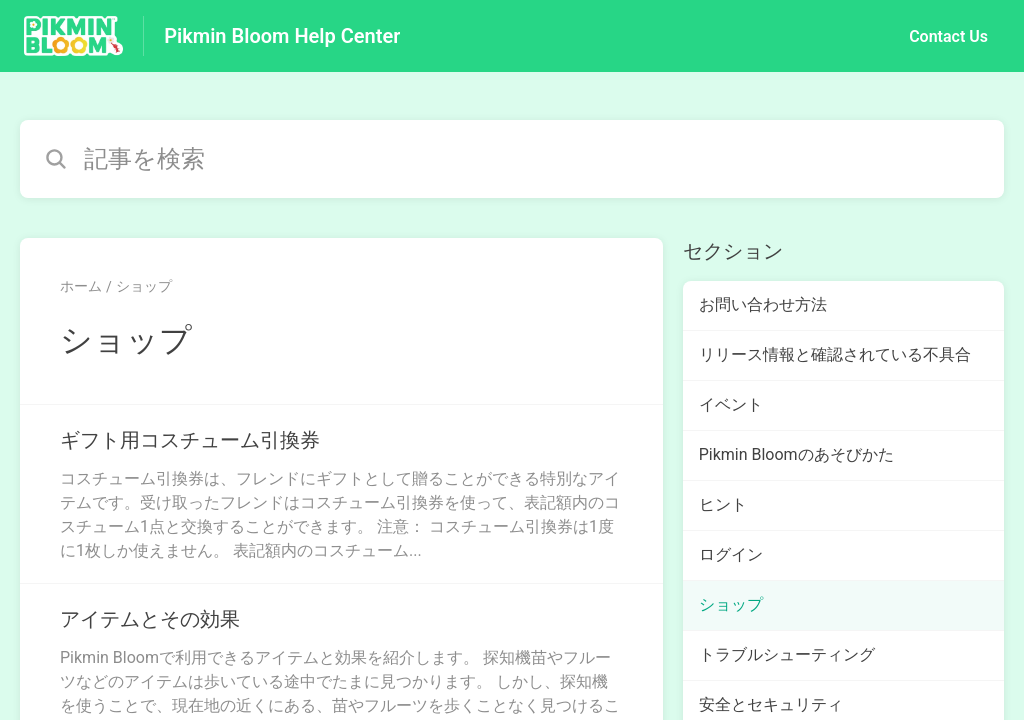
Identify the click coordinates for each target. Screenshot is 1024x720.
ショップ (144, 286)
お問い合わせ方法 (763, 304)
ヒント (723, 504)
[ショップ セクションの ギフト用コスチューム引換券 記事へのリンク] (341, 494)
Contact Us (948, 36)
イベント (731, 404)
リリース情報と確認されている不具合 (835, 354)
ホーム (81, 286)
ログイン (731, 554)
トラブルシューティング (787, 654)
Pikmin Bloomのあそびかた (796, 454)
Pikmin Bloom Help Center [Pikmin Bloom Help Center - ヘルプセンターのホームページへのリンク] (282, 36)
